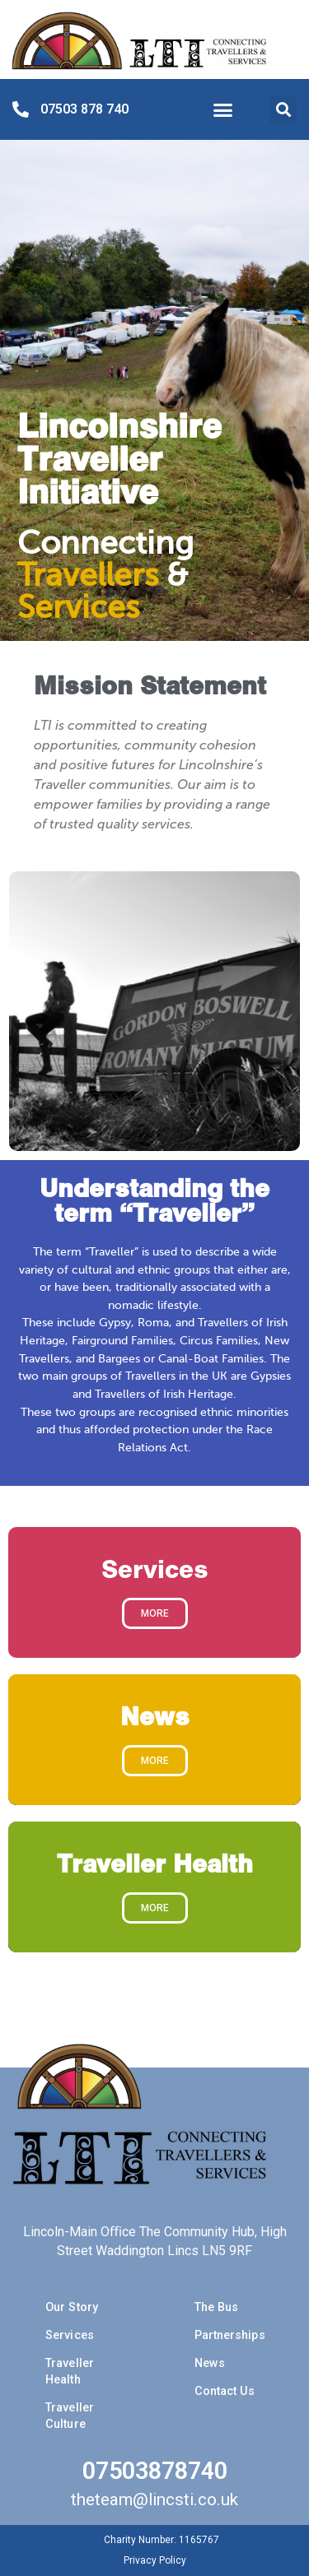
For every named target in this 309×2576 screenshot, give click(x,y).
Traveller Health (69, 2371)
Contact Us (224, 2391)
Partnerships (229, 2335)
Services (69, 2335)
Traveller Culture (69, 2416)
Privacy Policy (155, 2560)
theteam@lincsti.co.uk (154, 2499)
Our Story (71, 2307)
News (209, 2363)
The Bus (216, 2307)
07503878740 (154, 2471)
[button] (223, 110)
